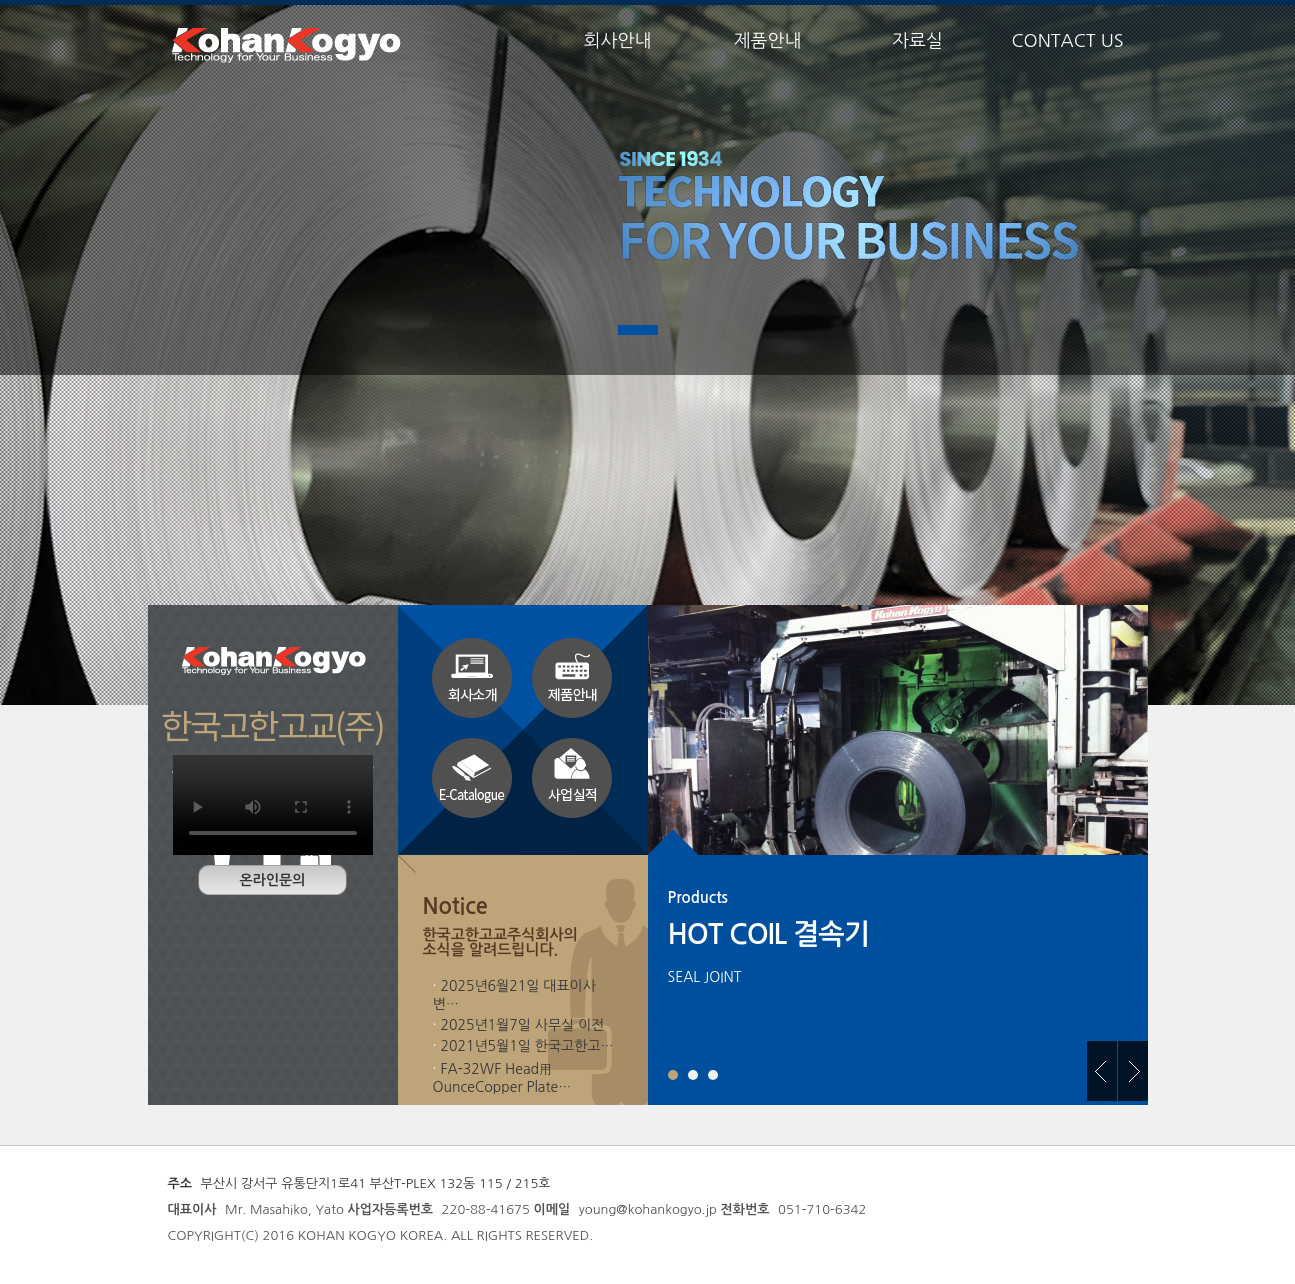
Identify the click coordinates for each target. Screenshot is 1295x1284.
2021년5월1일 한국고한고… (526, 1046)
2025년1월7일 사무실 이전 (522, 1025)
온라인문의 (273, 880)
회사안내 (618, 41)
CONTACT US (1067, 41)
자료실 (917, 41)
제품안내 (768, 41)
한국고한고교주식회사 (288, 44)
